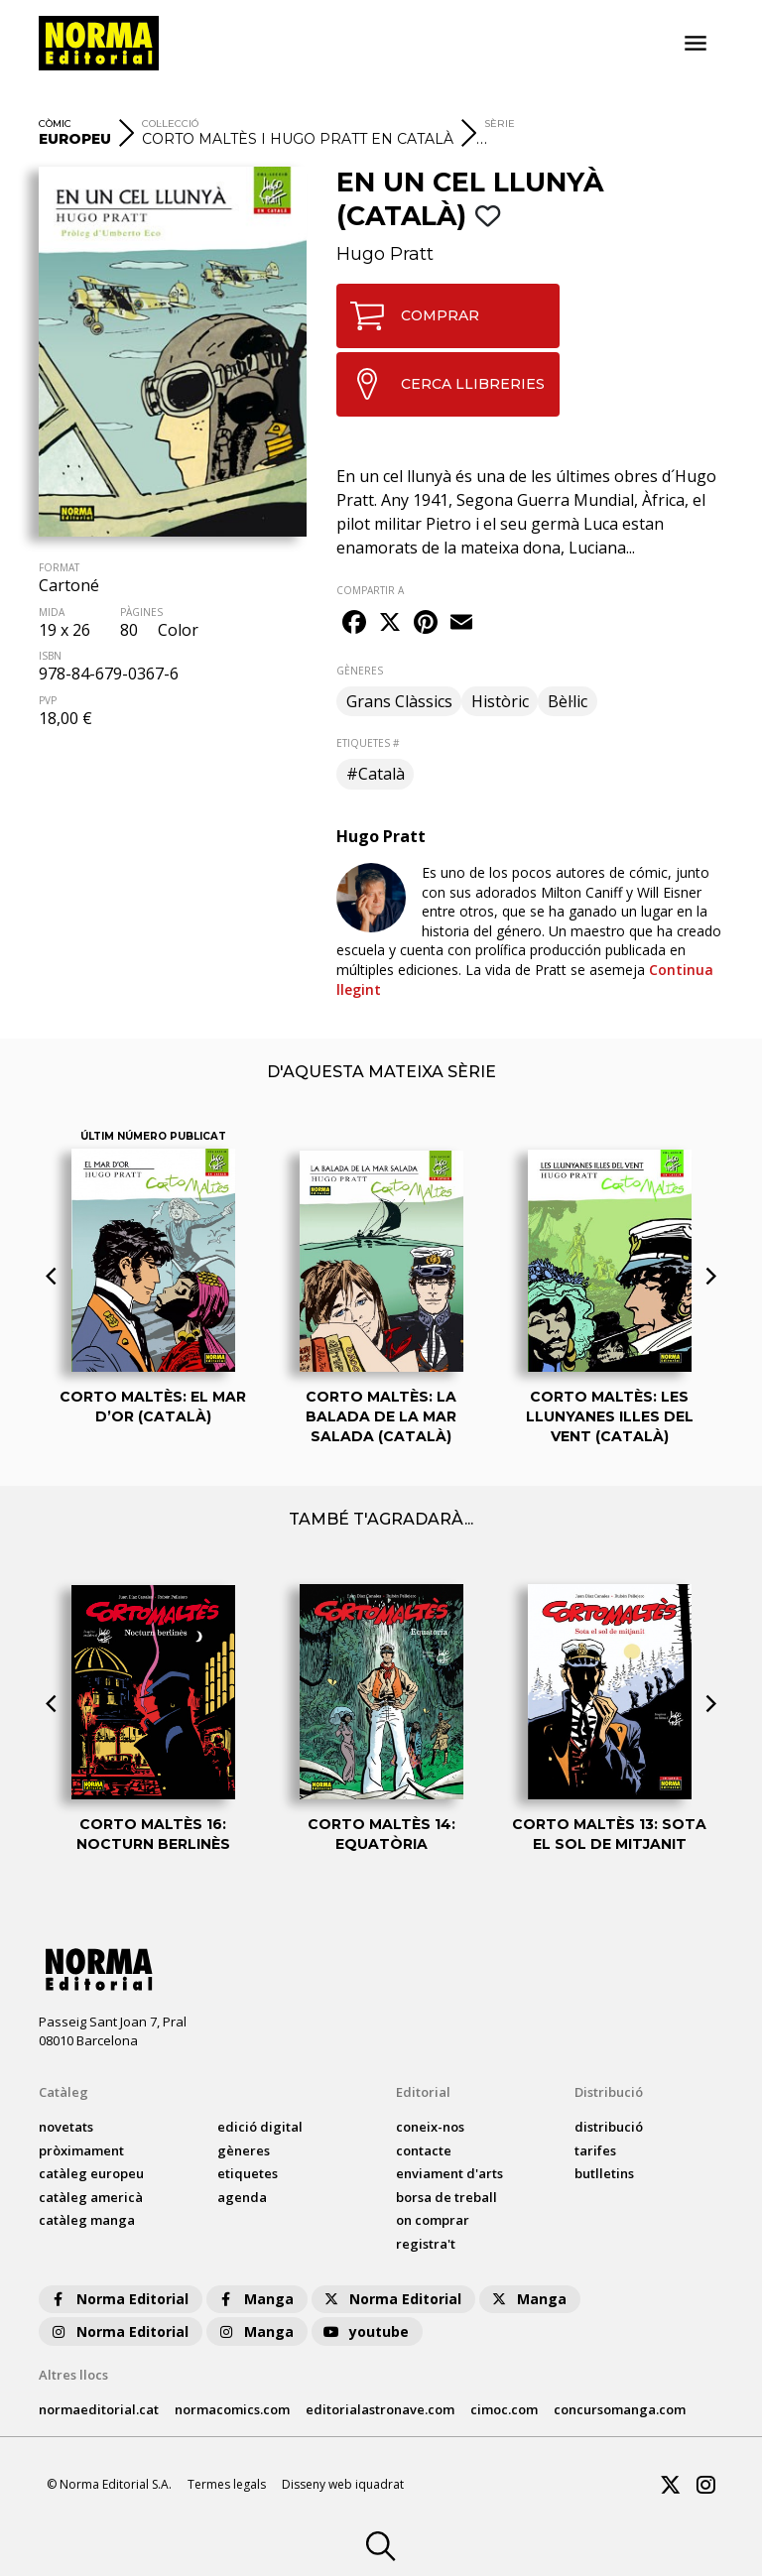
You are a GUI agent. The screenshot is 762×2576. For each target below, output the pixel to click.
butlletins (604, 2173)
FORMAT (59, 567)
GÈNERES (359, 670)
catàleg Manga (87, 2220)
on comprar (432, 2220)
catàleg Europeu (91, 2173)
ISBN (50, 656)
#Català (375, 774)
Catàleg (63, 2092)
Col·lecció (170, 123)
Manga (255, 2298)
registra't (425, 2244)
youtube (365, 2331)
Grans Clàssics (399, 701)
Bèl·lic (567, 701)
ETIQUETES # (367, 743)
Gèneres (243, 2150)
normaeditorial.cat (99, 2409)
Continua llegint (524, 979)
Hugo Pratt (385, 254)
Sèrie (499, 123)
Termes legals (227, 2484)
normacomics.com (232, 2409)
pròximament (81, 2150)
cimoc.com (504, 2409)
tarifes (595, 2150)
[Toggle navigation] (695, 43)
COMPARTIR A (370, 590)
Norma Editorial (119, 2298)
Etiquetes (247, 2173)
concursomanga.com (620, 2409)
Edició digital (260, 2127)
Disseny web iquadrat (343, 2484)
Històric (500, 701)
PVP (48, 700)
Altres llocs (73, 2375)
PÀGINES (141, 612)
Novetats (66, 2127)
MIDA (51, 612)
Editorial (423, 2092)
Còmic (55, 123)
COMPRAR (408, 316)
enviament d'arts (449, 2173)
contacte (423, 2150)
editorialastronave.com (380, 2409)
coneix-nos (430, 2127)
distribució (608, 2127)
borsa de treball (446, 2197)
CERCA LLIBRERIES (441, 384)
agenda (242, 2197)
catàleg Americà (91, 2197)
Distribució (608, 2092)
